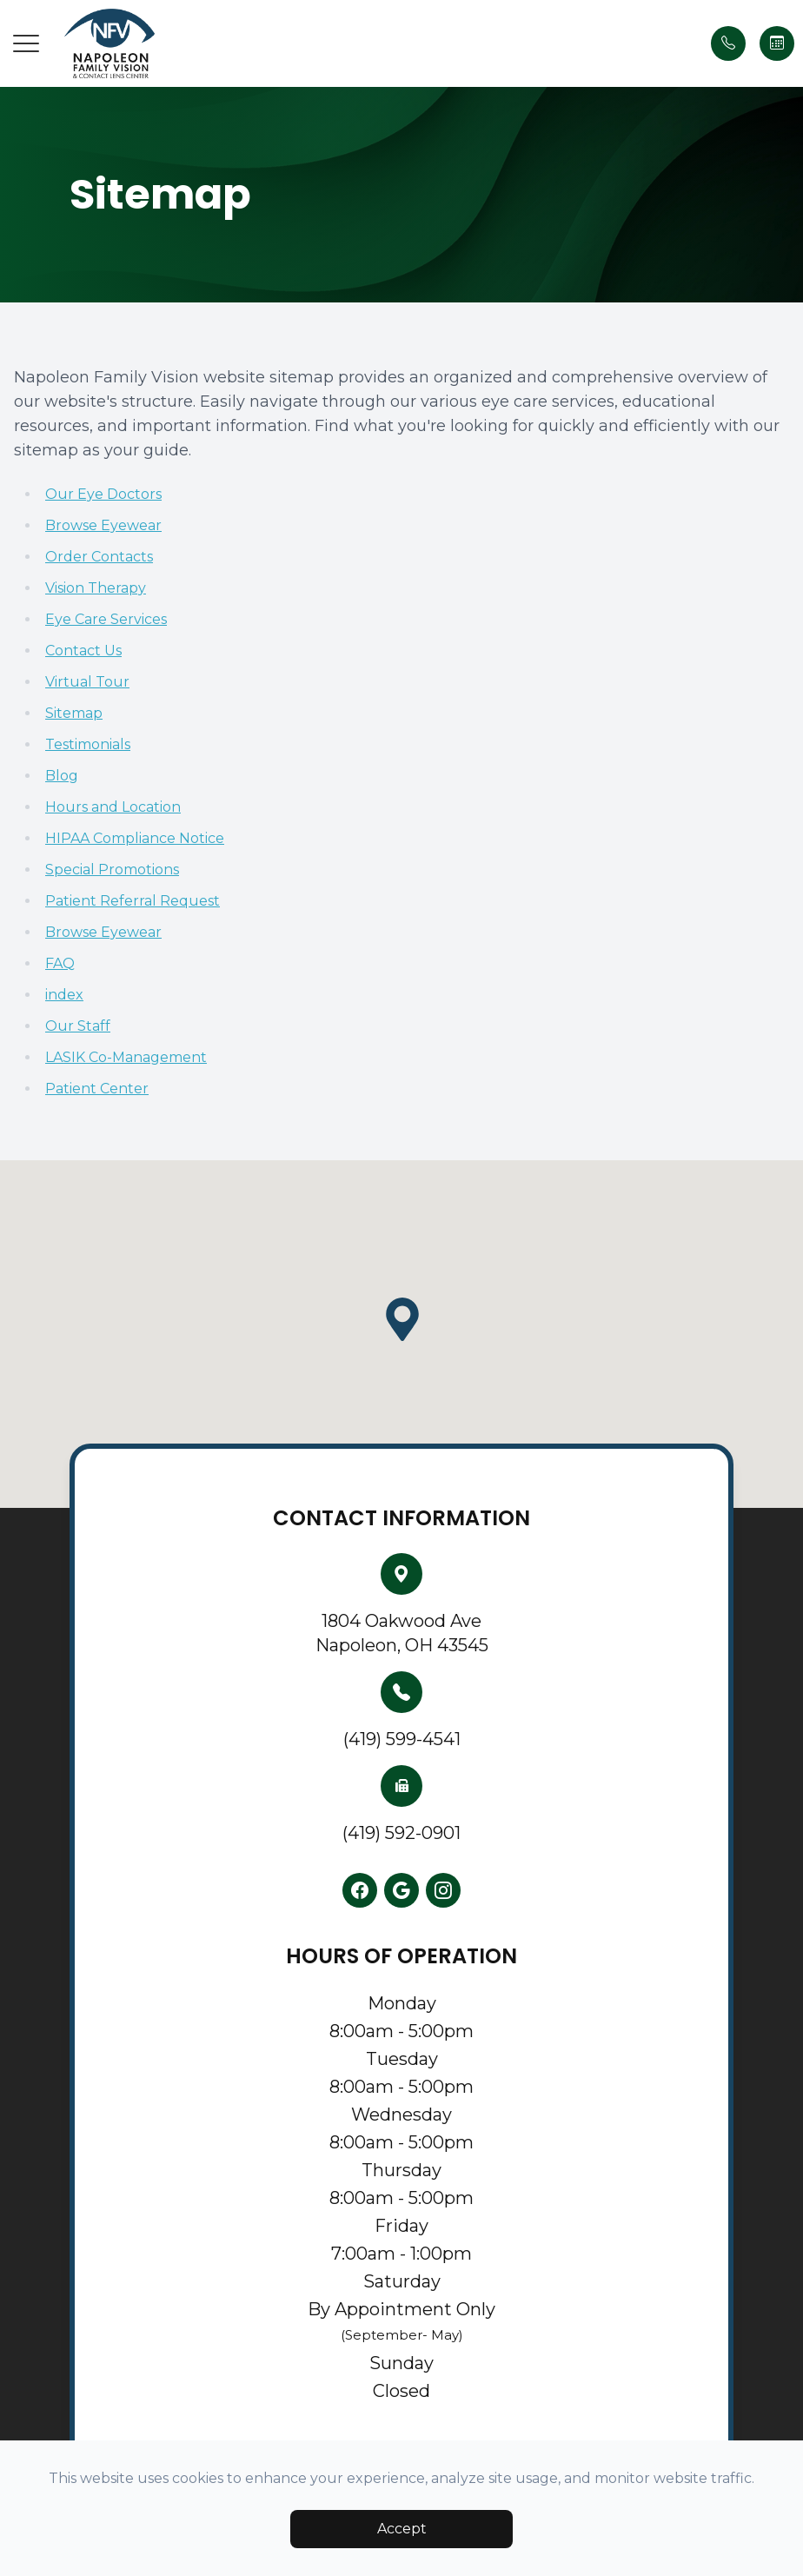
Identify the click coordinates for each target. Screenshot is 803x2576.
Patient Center (97, 1088)
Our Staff (77, 1026)
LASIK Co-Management (126, 1057)
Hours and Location (113, 807)
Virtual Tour (87, 682)
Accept (402, 2528)
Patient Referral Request (132, 901)
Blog (61, 775)
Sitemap (74, 713)
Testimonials (87, 744)
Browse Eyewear (103, 525)
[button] (26, 43)
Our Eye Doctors (103, 494)
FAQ (60, 963)
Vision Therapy (95, 588)
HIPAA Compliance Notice (134, 838)
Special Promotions (112, 869)
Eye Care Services (106, 619)
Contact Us (83, 650)
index (64, 994)
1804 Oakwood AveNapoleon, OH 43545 (401, 1633)
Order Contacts (99, 556)
